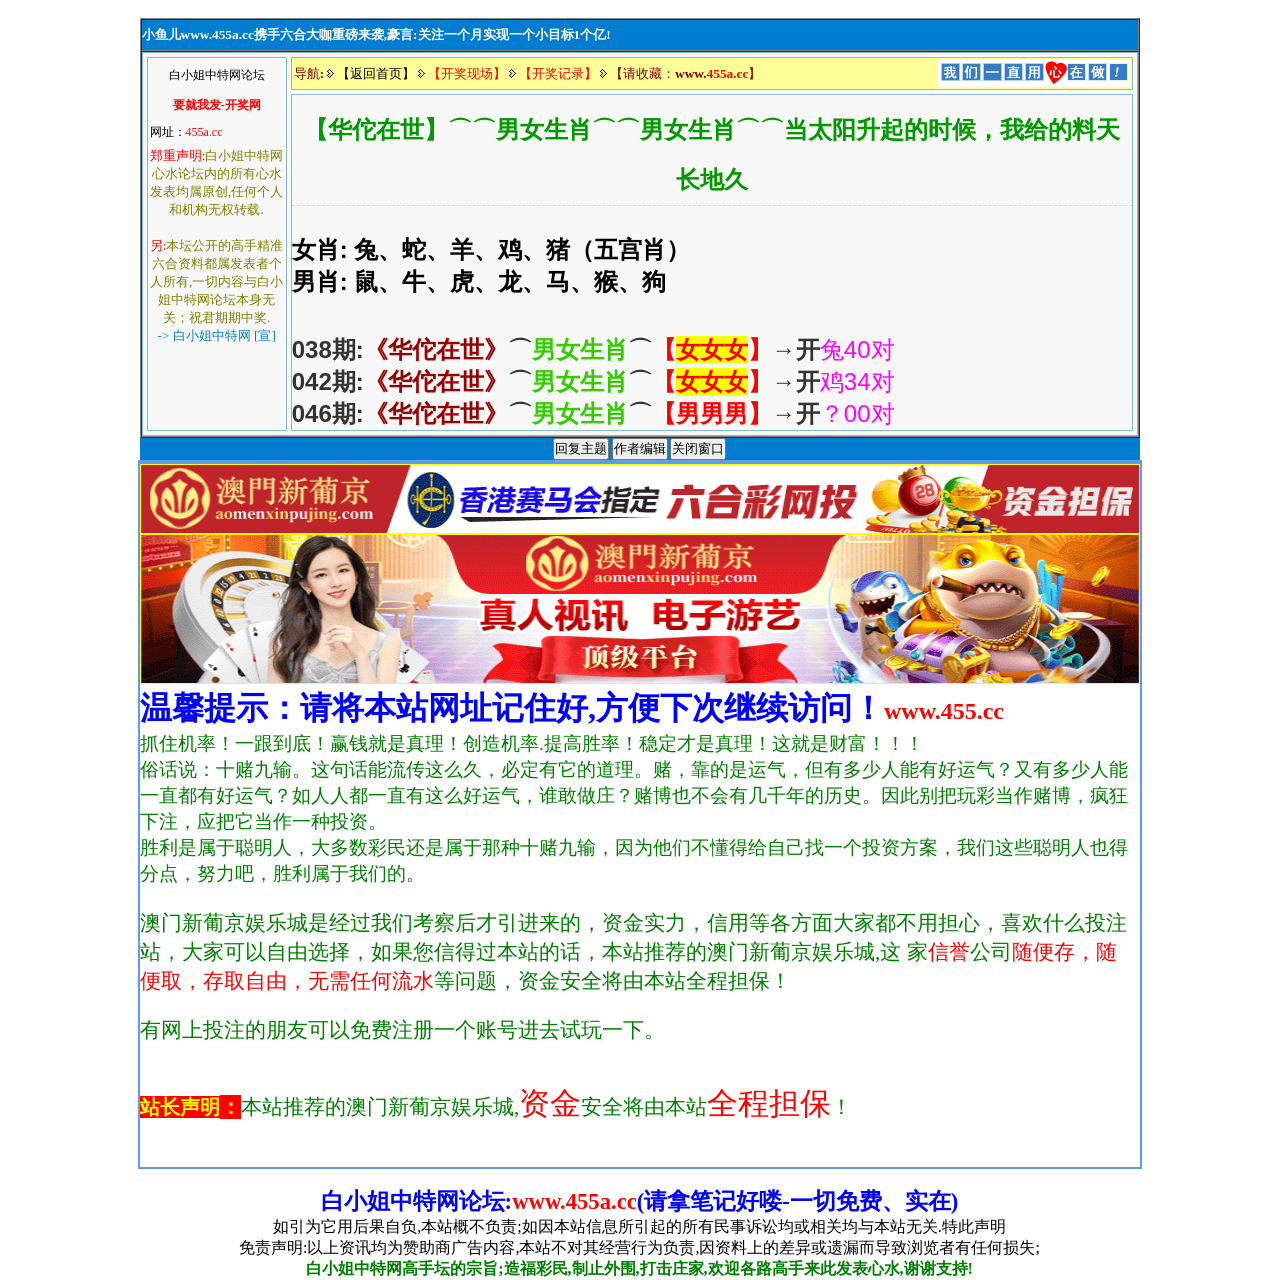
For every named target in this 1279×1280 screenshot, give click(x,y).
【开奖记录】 (558, 73)
